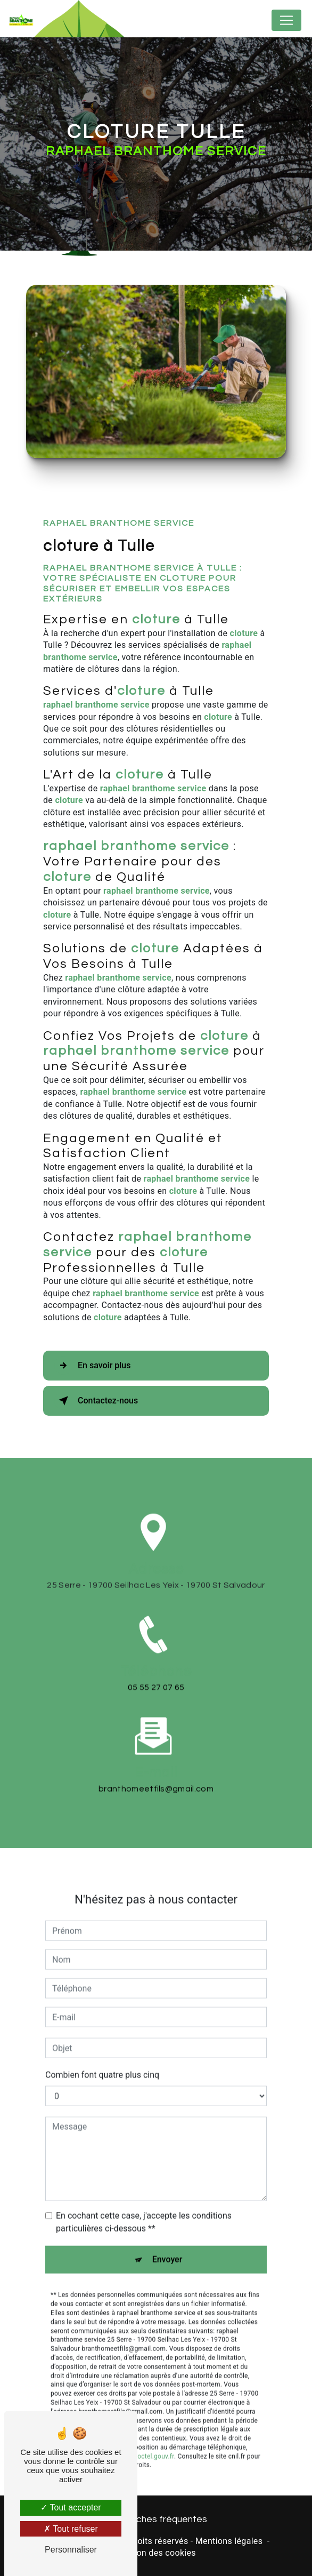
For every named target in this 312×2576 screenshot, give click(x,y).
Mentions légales (228, 2541)
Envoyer (167, 2244)
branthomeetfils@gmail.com (156, 1773)
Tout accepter (70, 2507)
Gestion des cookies (156, 2553)
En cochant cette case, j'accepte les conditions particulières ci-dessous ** (144, 2206)
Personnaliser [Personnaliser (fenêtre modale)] (71, 2549)
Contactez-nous (96, 1401)
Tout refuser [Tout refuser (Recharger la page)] (71, 2528)
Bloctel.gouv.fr (153, 2440)
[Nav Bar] (286, 20)
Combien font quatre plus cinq (102, 2060)
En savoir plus (92, 1366)
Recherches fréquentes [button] (156, 2519)
